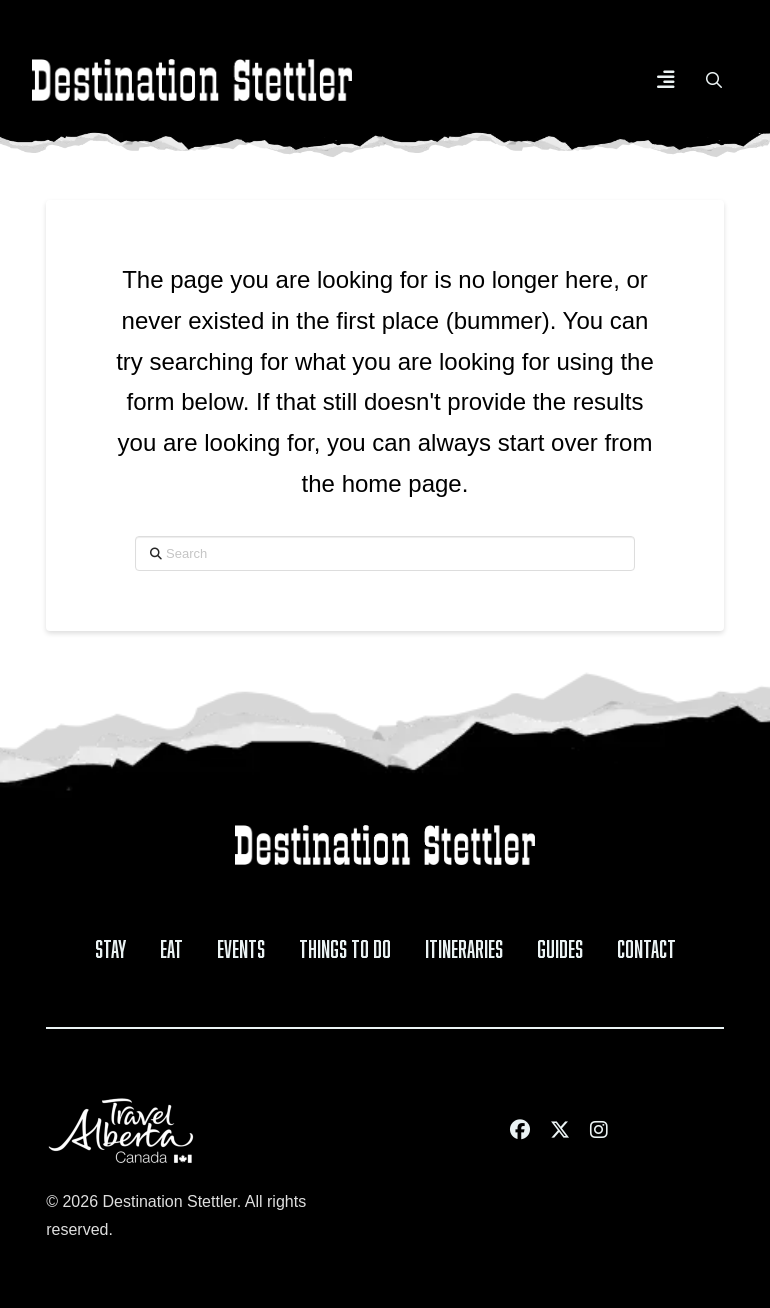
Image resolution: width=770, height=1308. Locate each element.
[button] (666, 80)
